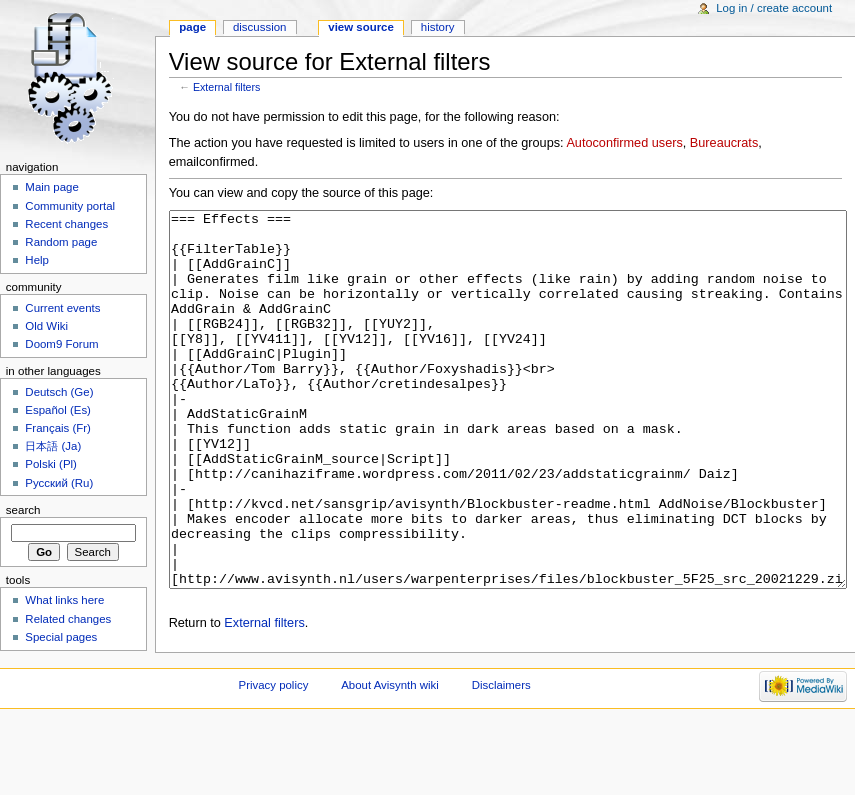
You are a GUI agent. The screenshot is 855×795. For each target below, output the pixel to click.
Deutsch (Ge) (59, 392)
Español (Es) (58, 410)
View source (361, 27)
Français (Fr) (58, 428)
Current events (62, 308)
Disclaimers (501, 760)
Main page (52, 187)
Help (37, 260)
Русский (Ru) (59, 483)
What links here (64, 600)
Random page (61, 242)
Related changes (68, 619)
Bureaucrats (724, 143)
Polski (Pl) (51, 464)
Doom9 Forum (61, 344)
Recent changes (66, 224)
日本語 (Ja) (53, 446)
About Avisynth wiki (390, 760)
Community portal (70, 206)
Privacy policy (274, 760)
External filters (227, 87)
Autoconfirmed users (624, 143)
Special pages (61, 637)
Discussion (259, 27)
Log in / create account (774, 8)
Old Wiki (46, 326)
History (438, 27)
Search (23, 510)
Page (192, 27)
